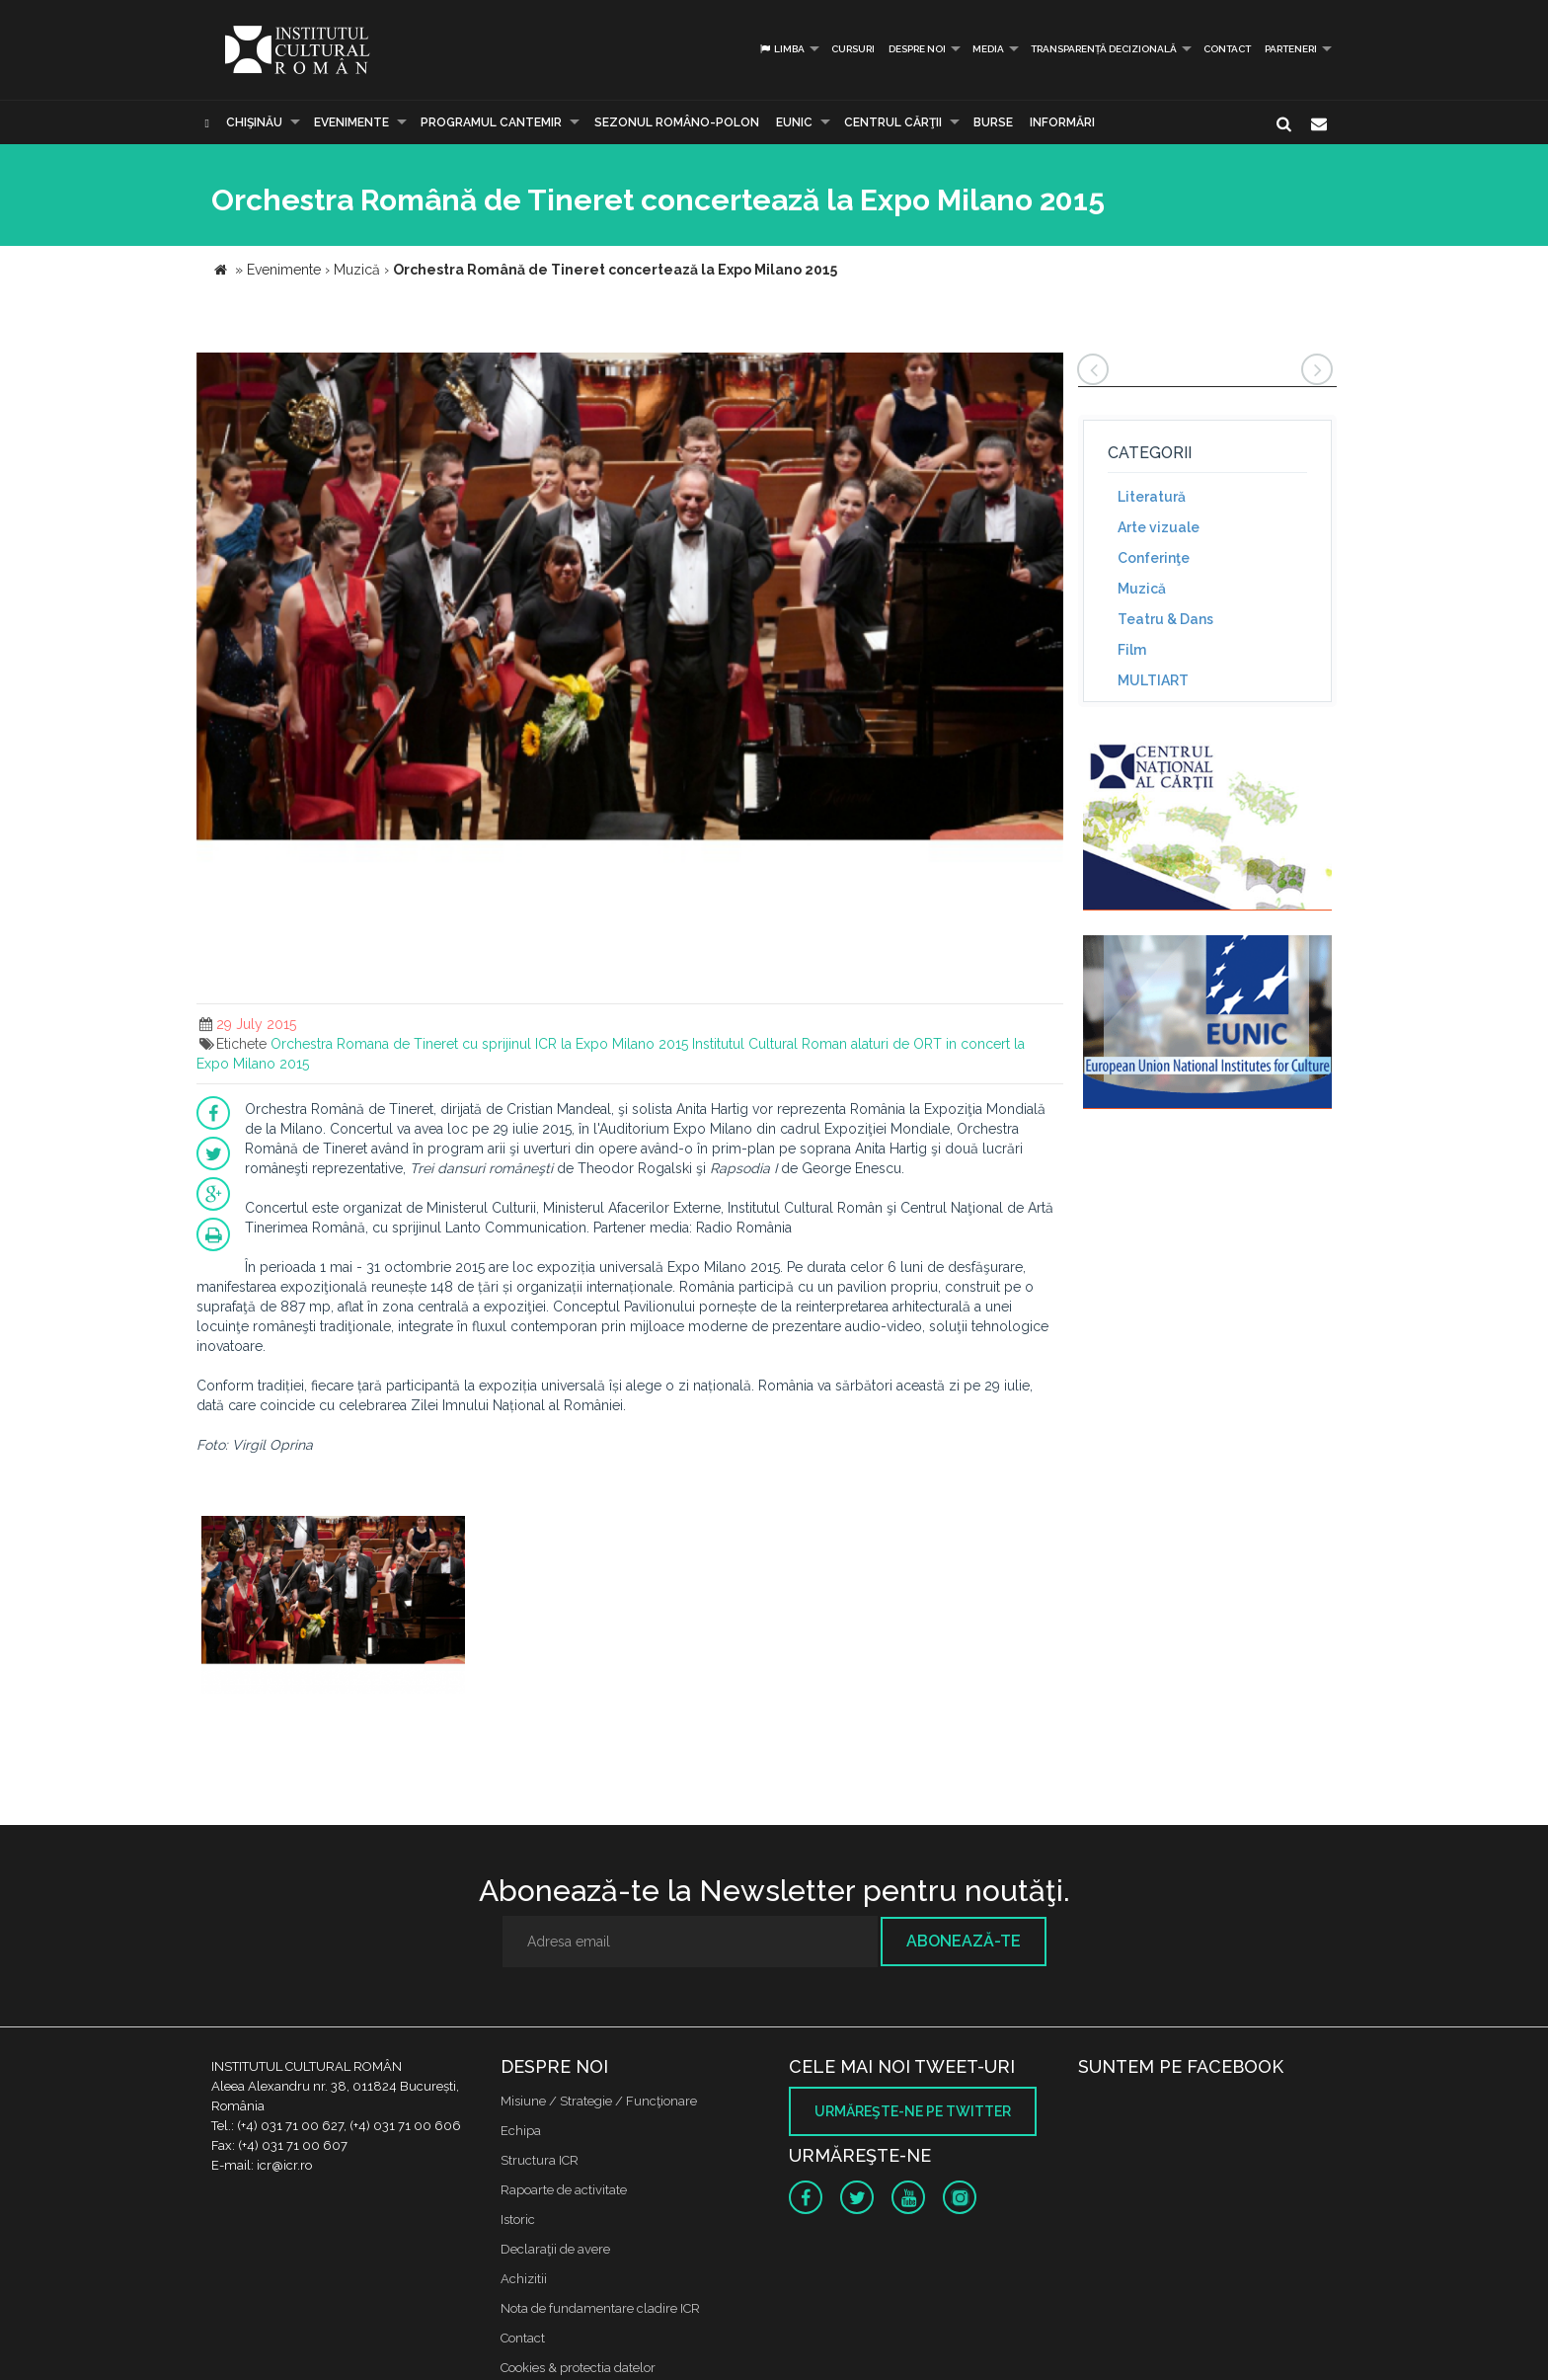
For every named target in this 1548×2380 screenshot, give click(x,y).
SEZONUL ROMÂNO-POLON (676, 122)
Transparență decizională (1104, 48)
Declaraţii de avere (555, 2249)
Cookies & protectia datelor (578, 2367)
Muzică (1142, 588)
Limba (781, 48)
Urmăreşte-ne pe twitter (912, 2111)
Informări (1062, 122)
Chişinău (254, 122)
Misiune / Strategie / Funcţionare (599, 2101)
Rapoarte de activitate (564, 2189)
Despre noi (917, 48)
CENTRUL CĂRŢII (893, 122)
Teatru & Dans (1165, 619)
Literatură (1152, 497)
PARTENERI (1291, 48)
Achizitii (524, 2278)
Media (988, 48)
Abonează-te (963, 1941)
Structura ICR (540, 2160)
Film (1132, 650)
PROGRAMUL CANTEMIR (491, 122)
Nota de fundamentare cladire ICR (600, 2308)
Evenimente (351, 122)
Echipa (521, 2130)
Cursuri (853, 48)
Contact (1227, 48)
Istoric (518, 2219)
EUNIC (794, 122)
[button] (1045, 370)
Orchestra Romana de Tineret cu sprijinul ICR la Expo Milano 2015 (479, 1044)
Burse (993, 122)
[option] (333, 1607)
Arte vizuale (1159, 527)
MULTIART (1153, 680)
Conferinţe (1154, 558)
